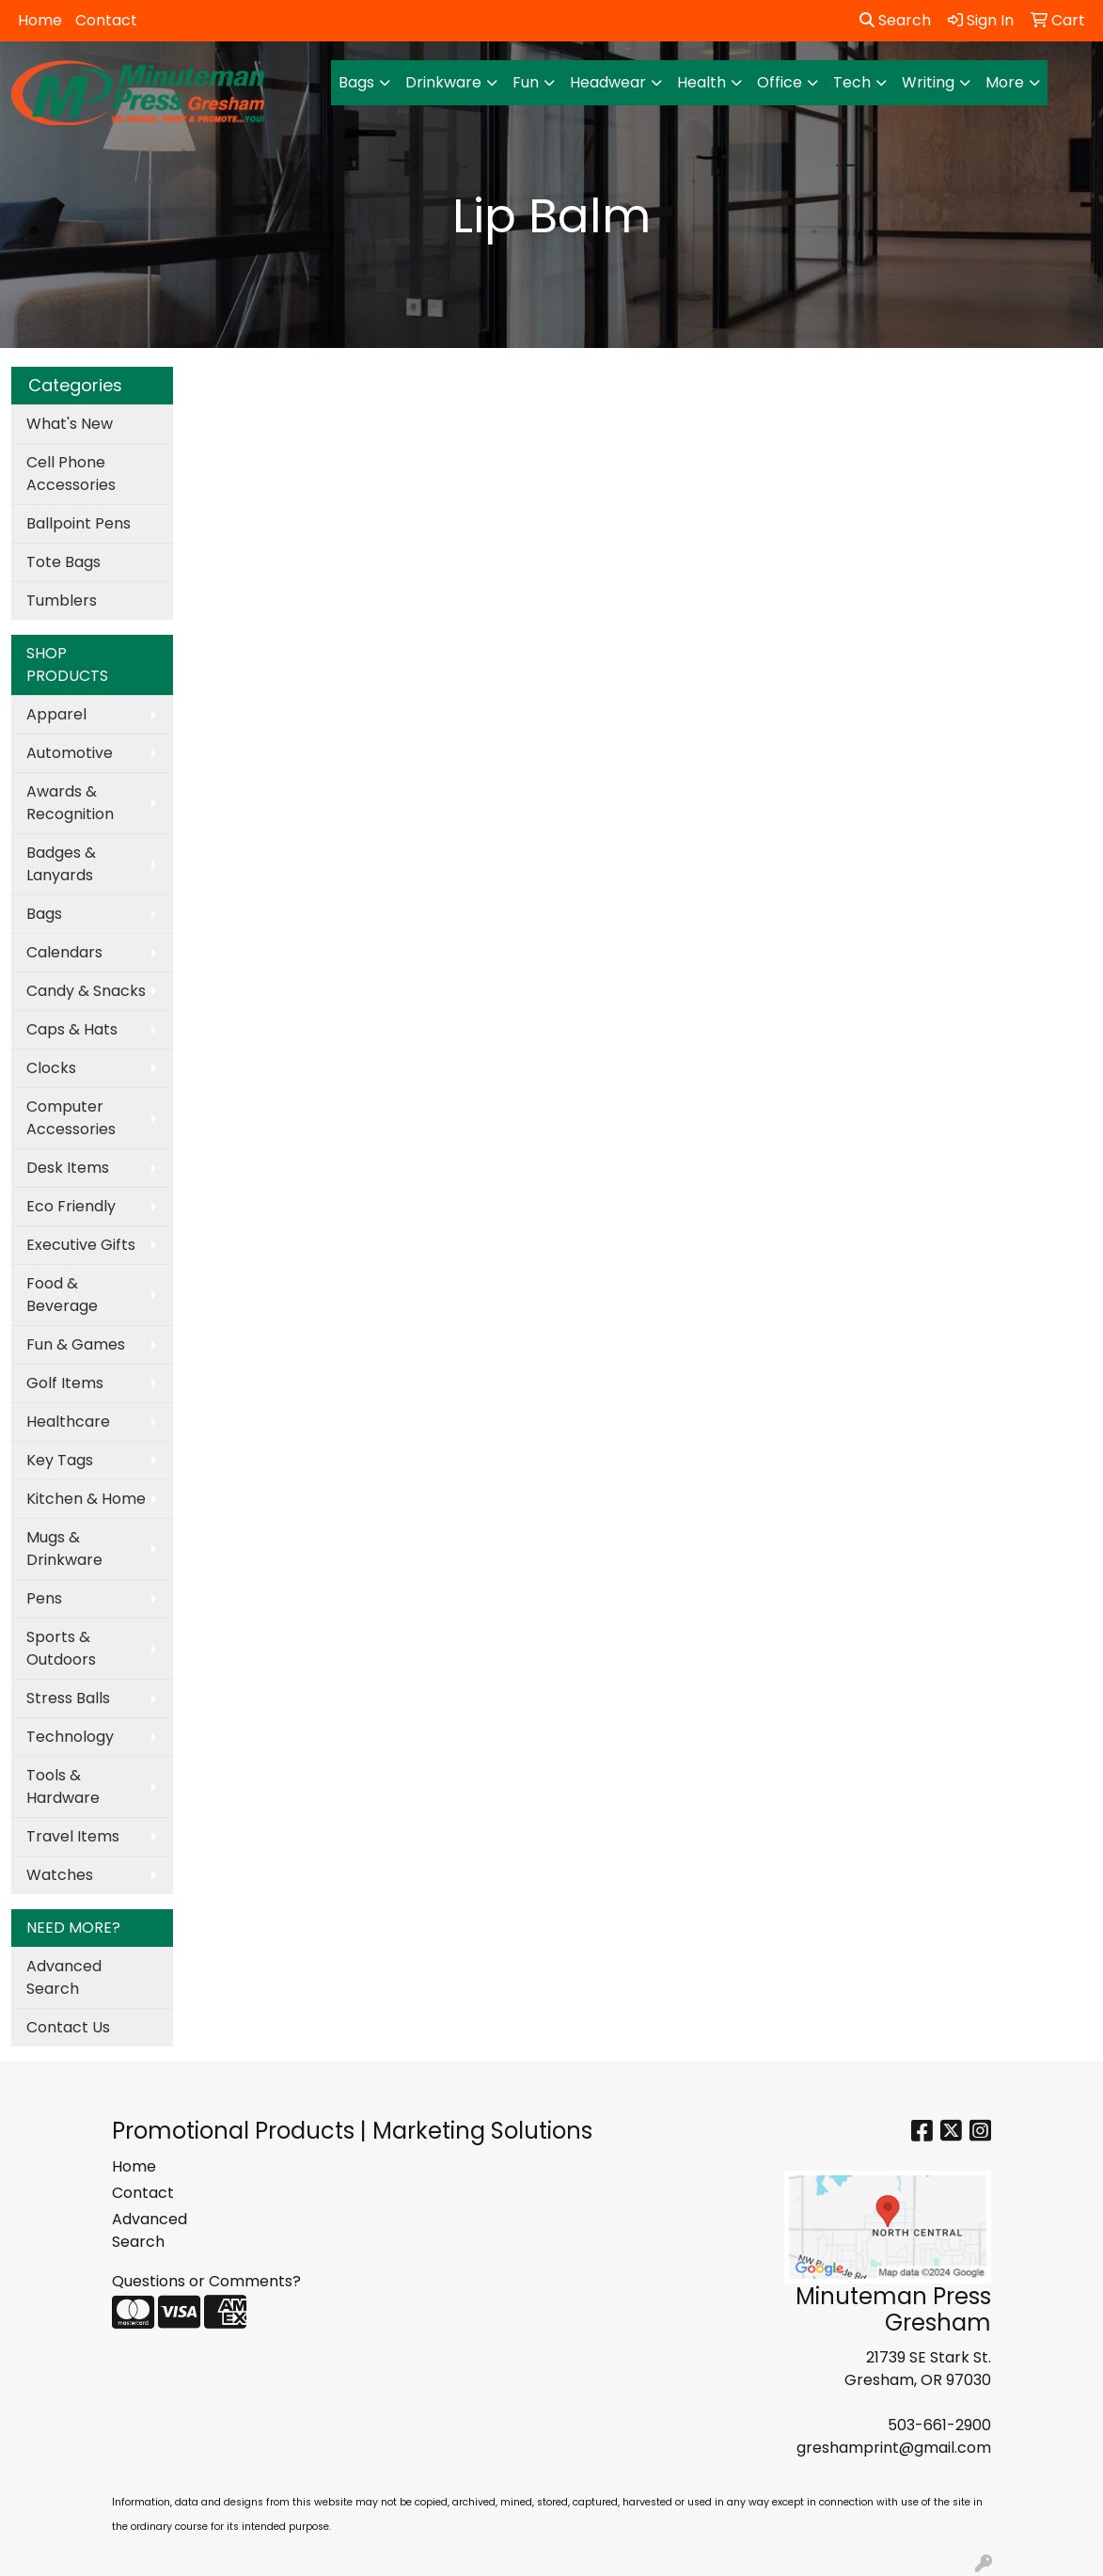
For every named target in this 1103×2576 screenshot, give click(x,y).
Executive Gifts (80, 1245)
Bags (44, 914)
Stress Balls (68, 1698)
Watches (59, 1875)
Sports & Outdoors (61, 1648)
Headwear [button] (608, 82)
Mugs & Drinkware (64, 1548)
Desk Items (67, 1167)
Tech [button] (852, 82)
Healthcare (68, 1421)
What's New (69, 424)
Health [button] (701, 82)
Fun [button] (525, 82)
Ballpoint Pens (78, 523)
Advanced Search (64, 1977)
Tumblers (61, 600)
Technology (70, 1736)
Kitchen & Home (86, 1498)
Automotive (69, 753)
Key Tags (59, 1460)
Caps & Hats (72, 1029)
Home (40, 20)
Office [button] (779, 82)
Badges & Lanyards (61, 864)
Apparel (56, 714)
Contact (106, 20)
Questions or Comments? (206, 2281)
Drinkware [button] (443, 82)
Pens (44, 1598)
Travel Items (72, 1836)
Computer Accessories (71, 1118)
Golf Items (64, 1383)
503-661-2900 (939, 2425)
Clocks (51, 1068)
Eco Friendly (71, 1206)
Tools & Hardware (63, 1786)
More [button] (1004, 82)
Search (895, 20)
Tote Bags (63, 562)
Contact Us (68, 2027)
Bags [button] (356, 82)
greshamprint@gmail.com (893, 2447)
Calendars (64, 952)
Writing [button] (928, 82)
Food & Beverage (62, 1294)
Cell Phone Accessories (71, 473)
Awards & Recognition (70, 803)
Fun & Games (75, 1344)
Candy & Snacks (86, 991)
